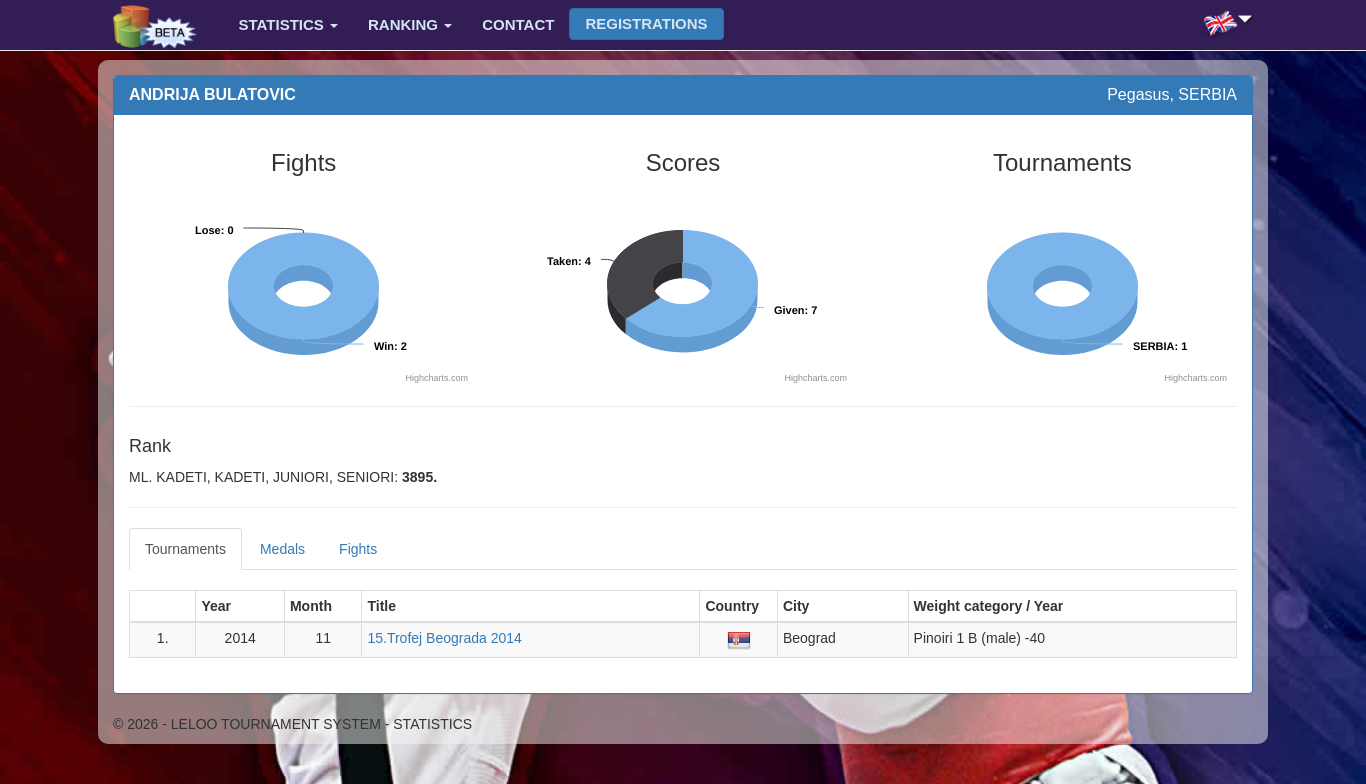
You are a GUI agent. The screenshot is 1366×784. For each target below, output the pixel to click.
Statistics (288, 24)
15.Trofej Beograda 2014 (444, 638)
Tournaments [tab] (185, 549)
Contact (518, 24)
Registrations (646, 23)
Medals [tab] (282, 549)
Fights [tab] (358, 549)
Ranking (410, 24)
